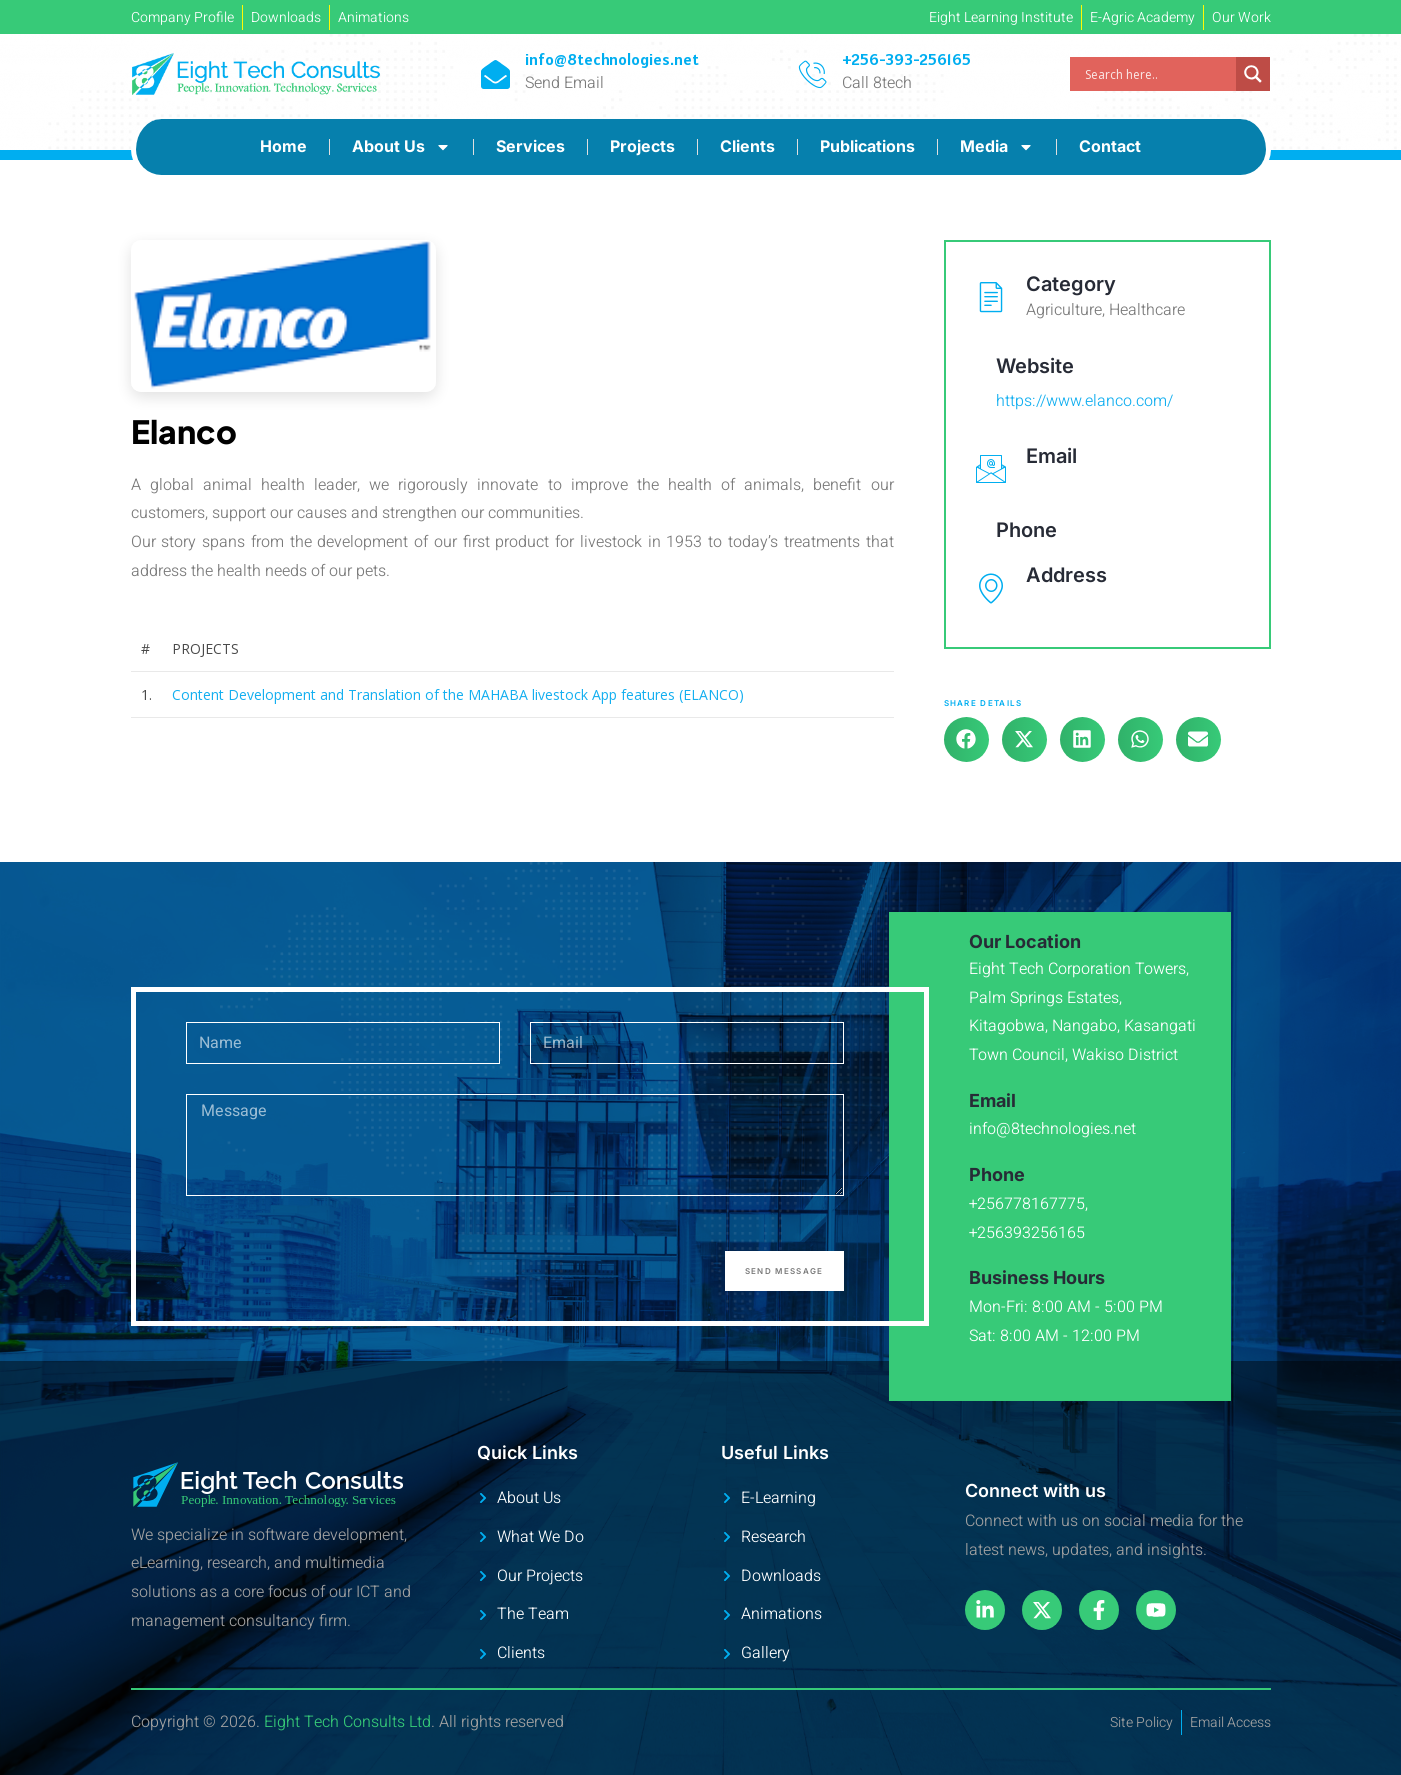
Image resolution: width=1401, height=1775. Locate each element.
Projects (642, 146)
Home (283, 146)
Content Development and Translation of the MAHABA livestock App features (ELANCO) (458, 694)
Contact (1110, 146)
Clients (747, 146)
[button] (966, 739)
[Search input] (1158, 74)
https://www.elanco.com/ (1084, 401)
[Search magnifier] (1253, 74)
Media (997, 147)
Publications (867, 146)
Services (530, 146)
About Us (401, 147)
